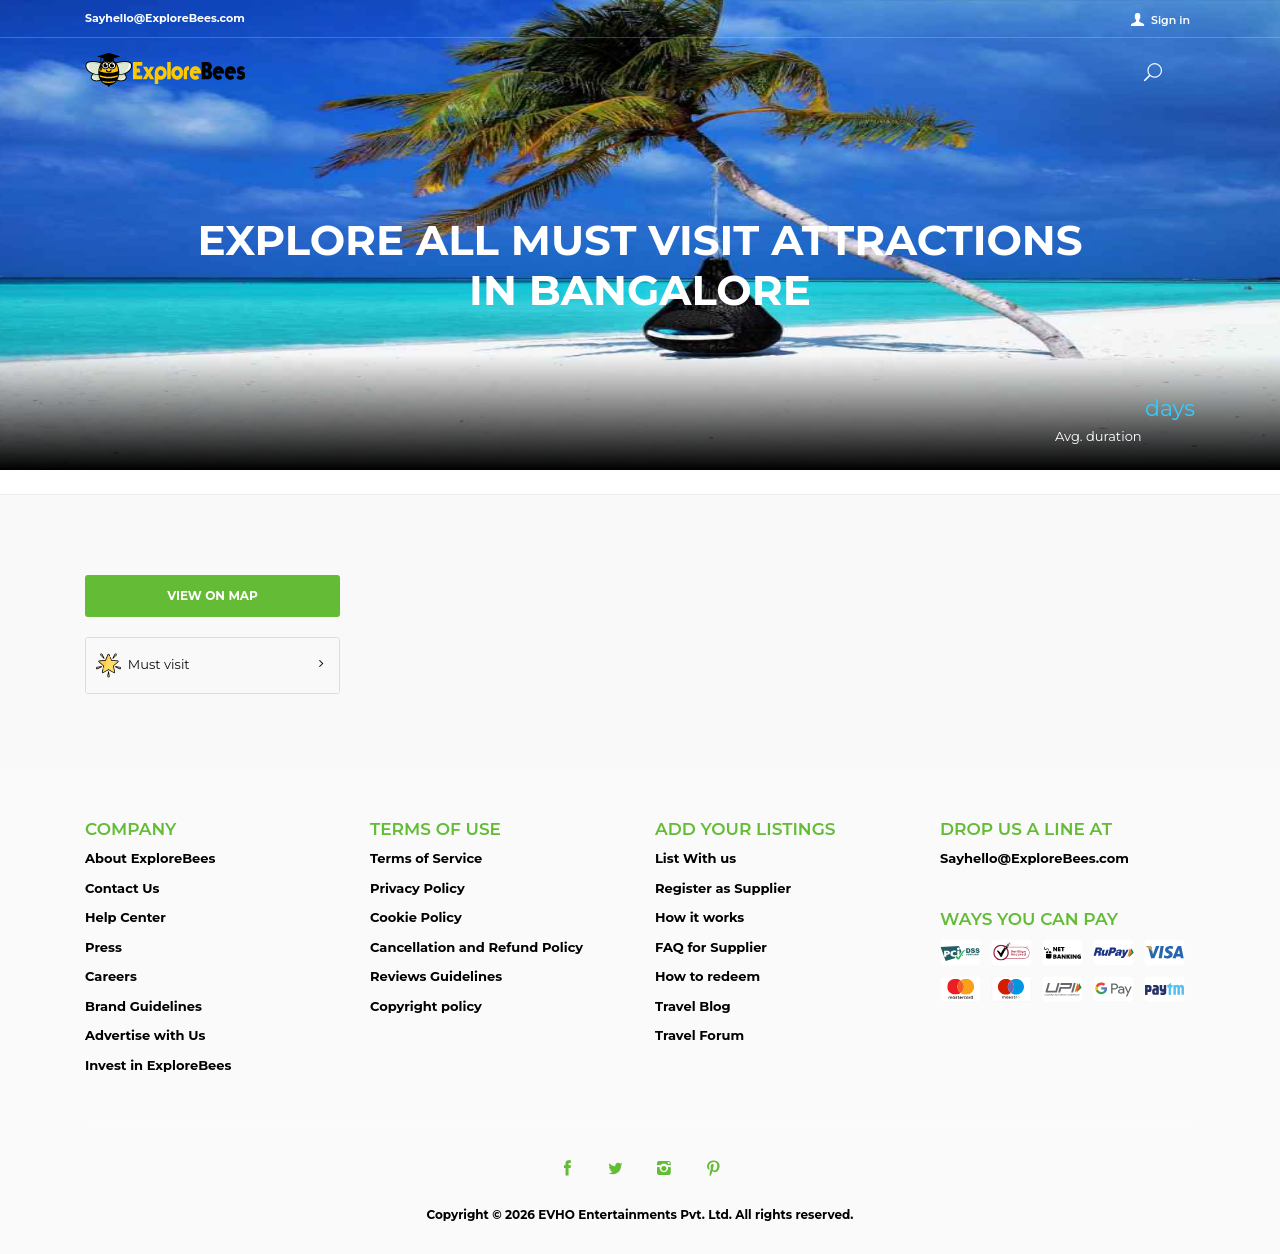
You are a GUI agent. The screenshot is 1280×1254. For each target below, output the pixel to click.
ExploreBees (165, 70)
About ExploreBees (150, 858)
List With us (695, 858)
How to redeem (707, 976)
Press (103, 947)
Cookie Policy (416, 917)
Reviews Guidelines (436, 976)
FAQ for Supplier (711, 947)
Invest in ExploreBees (158, 1065)
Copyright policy (426, 1006)
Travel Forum (699, 1035)
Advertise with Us (145, 1035)
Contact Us (122, 888)
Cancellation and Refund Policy (476, 947)
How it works (699, 917)
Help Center (125, 917)
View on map (212, 595)
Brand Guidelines (143, 1006)
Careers (111, 976)
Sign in (1170, 20)
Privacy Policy (417, 888)
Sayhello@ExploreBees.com (1034, 858)
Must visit (143, 665)
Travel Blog (693, 1006)
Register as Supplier (723, 888)
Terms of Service (426, 858)
